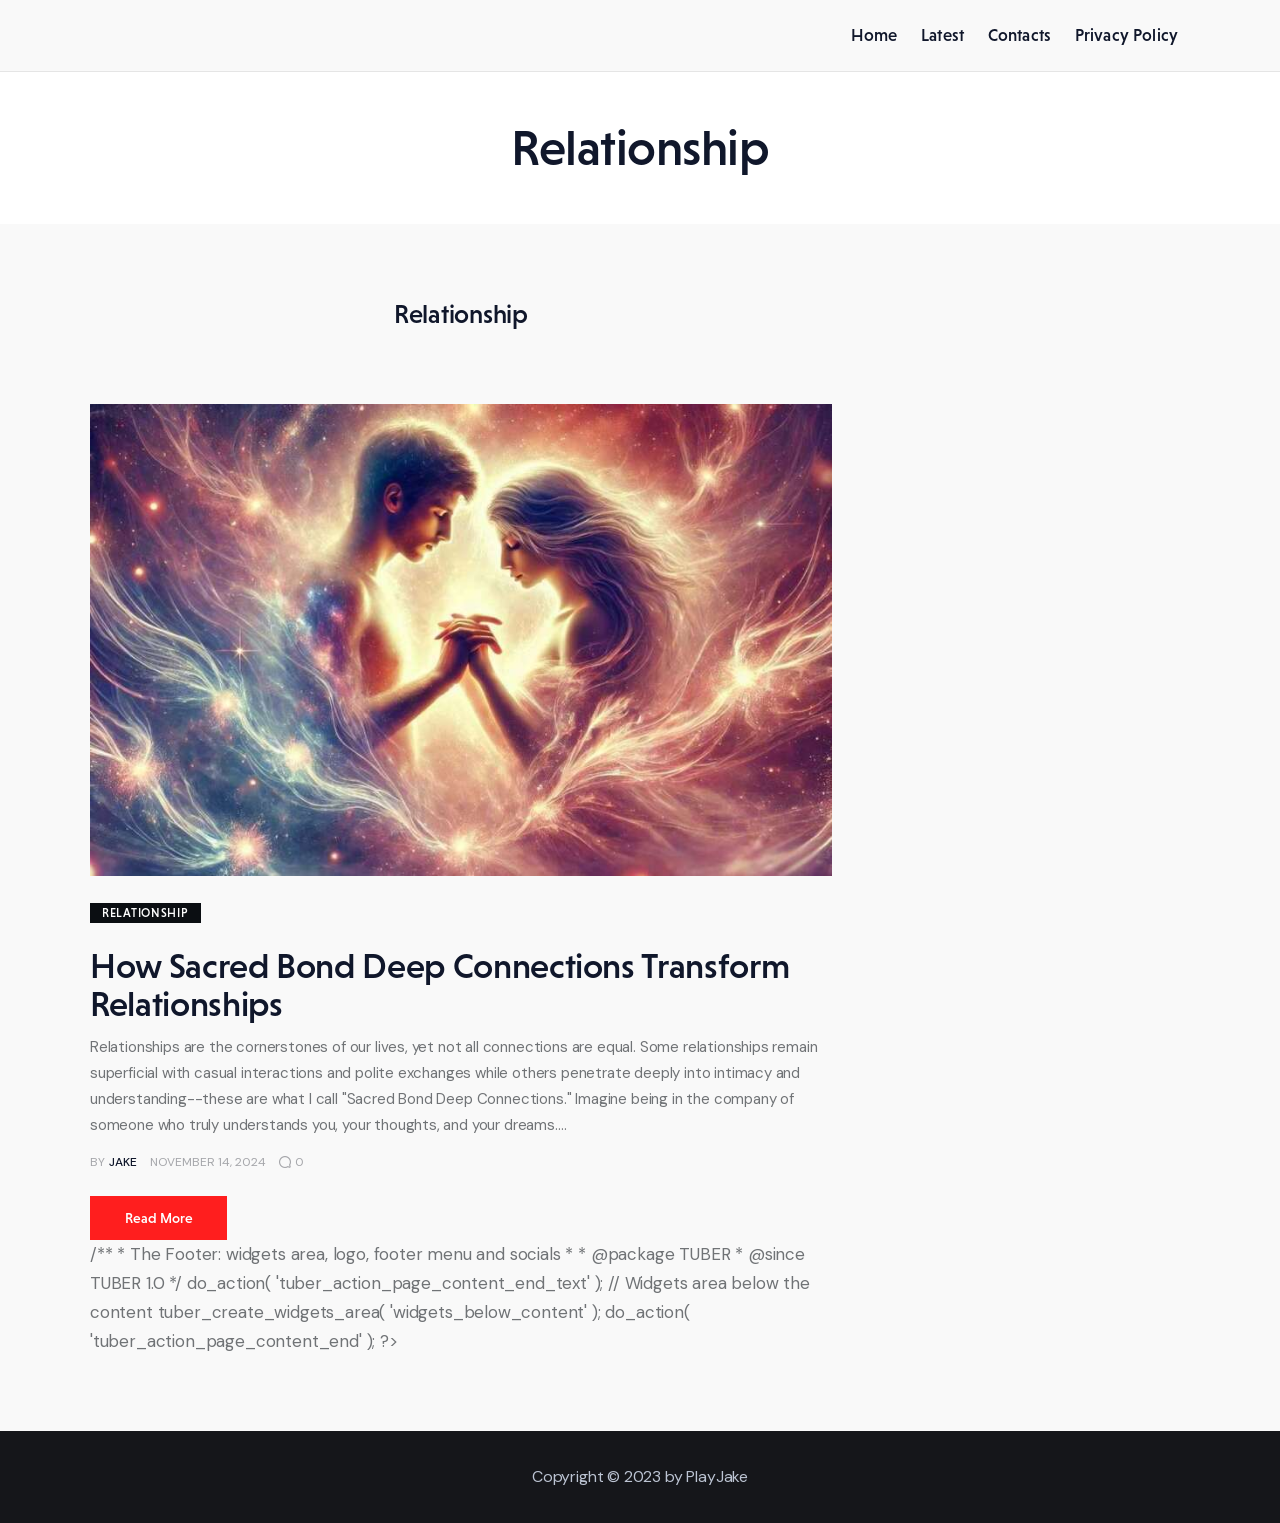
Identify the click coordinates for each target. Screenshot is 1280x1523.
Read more (159, 1218)
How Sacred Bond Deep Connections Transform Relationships (439, 985)
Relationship (145, 913)
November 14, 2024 (208, 1162)
